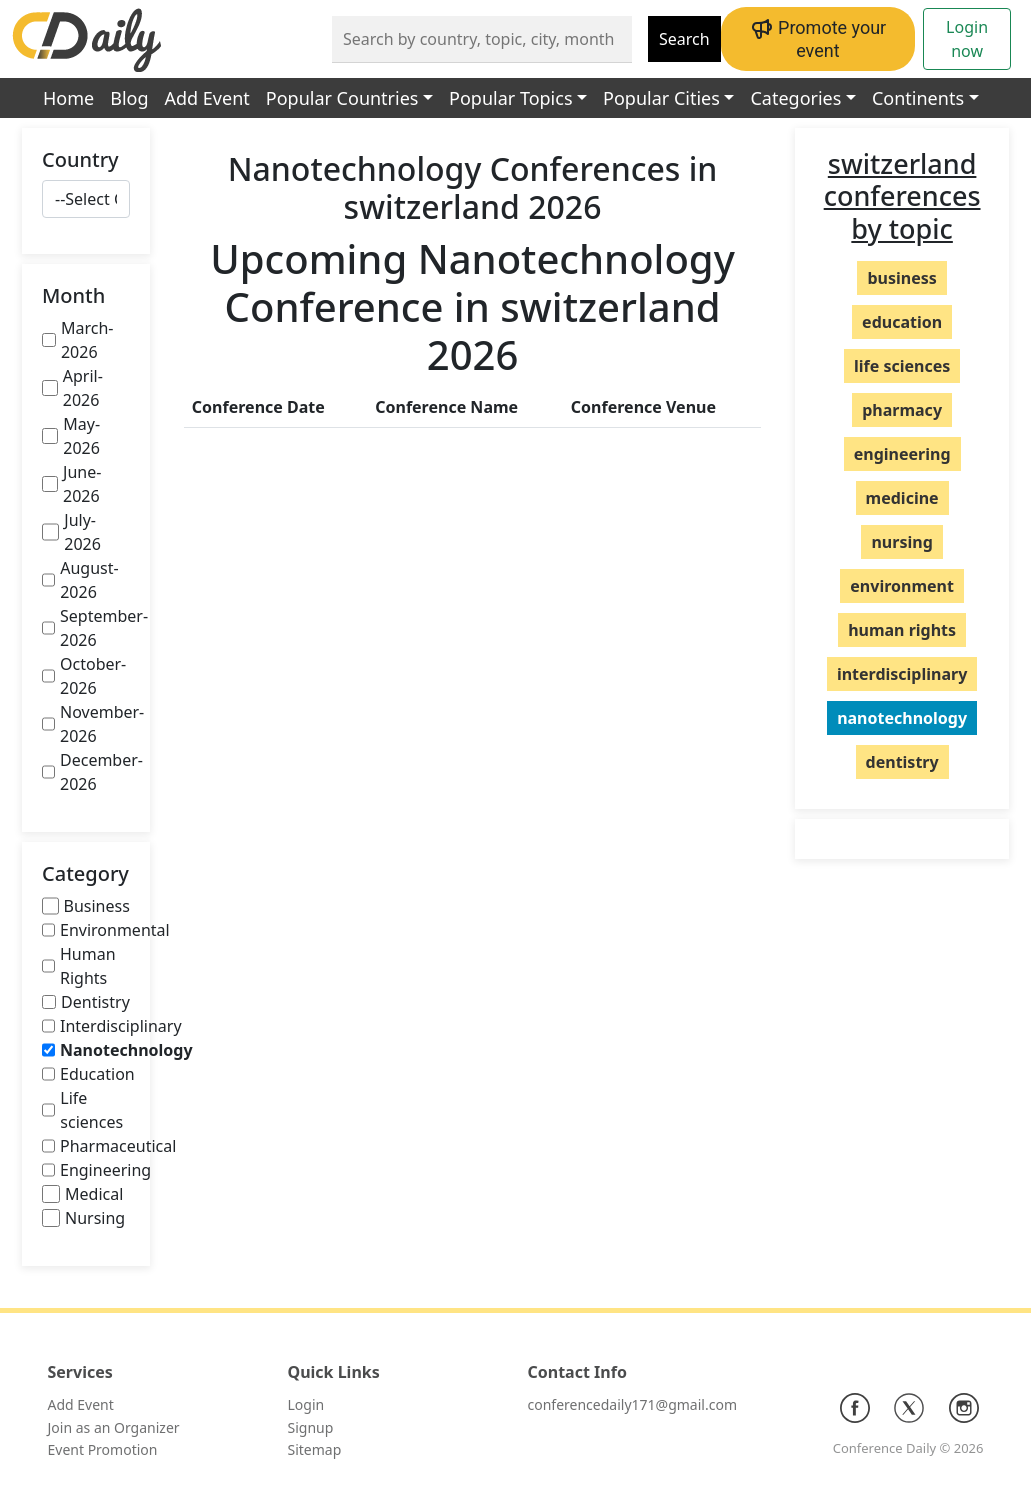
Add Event (207, 98)
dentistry (902, 762)
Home (68, 98)
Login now (967, 39)
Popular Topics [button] (510, 98)
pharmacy (902, 410)
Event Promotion (103, 1449)
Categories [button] (795, 98)
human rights (902, 630)
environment (902, 586)
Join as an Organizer (114, 1427)
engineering (902, 454)
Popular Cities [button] (661, 98)
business (901, 278)
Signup (311, 1427)
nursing (901, 542)
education (902, 322)
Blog (129, 98)
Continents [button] (918, 98)
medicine (902, 498)
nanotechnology (902, 718)
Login (306, 1404)
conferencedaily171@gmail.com (632, 1404)
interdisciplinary (902, 674)
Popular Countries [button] (342, 98)
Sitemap (315, 1449)
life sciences (902, 366)
